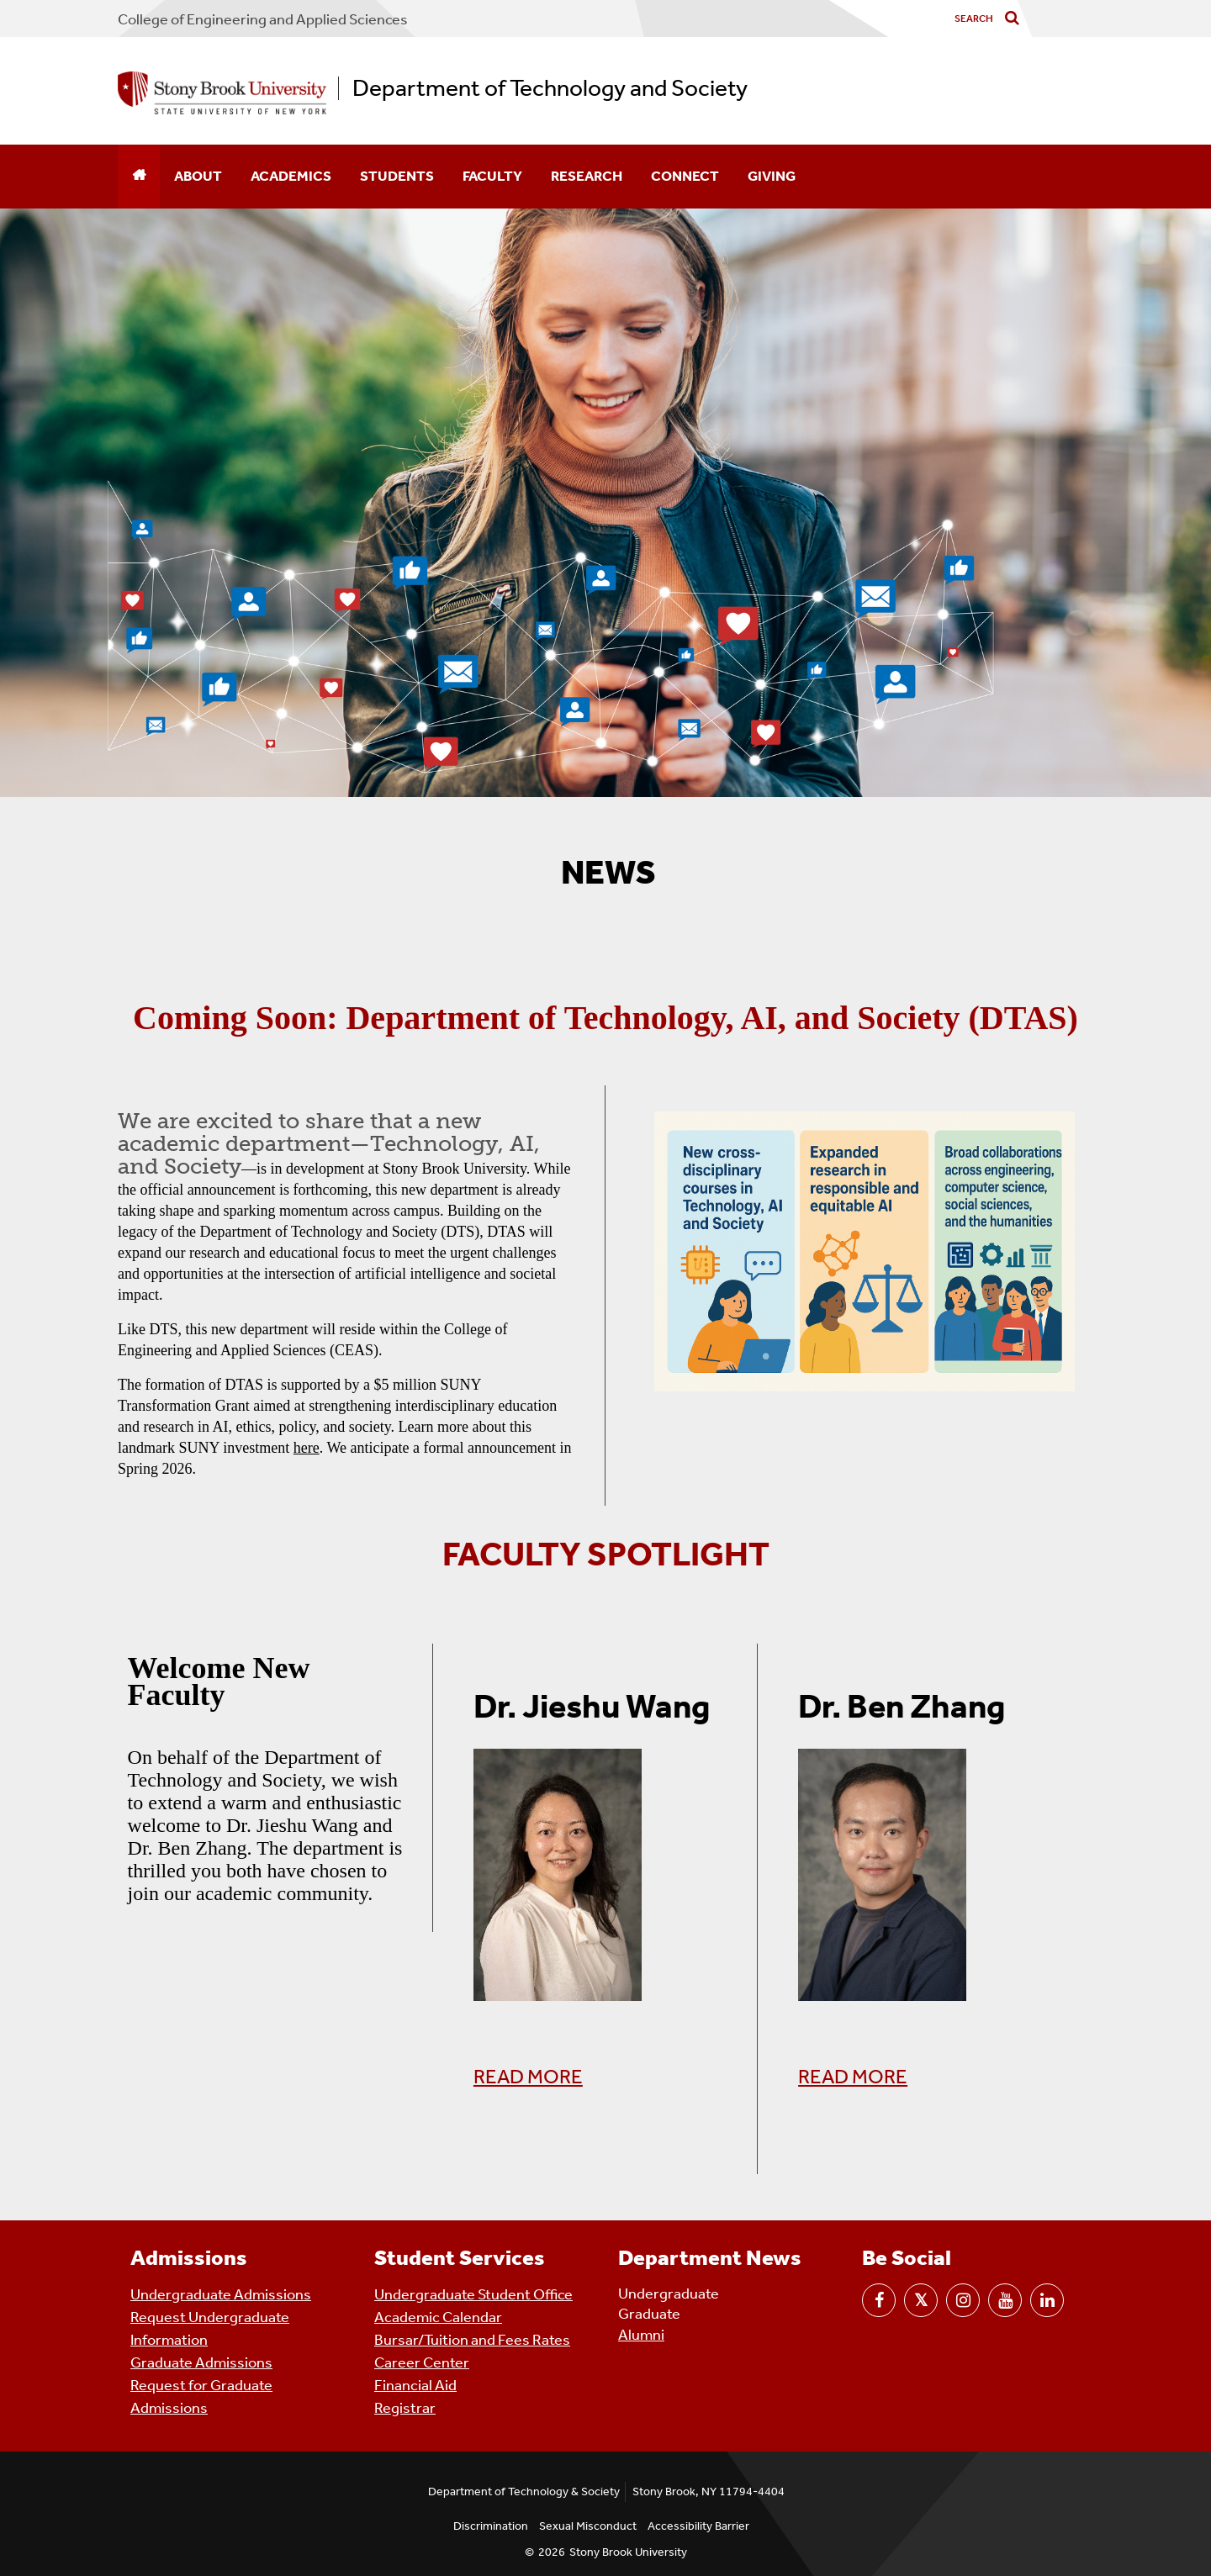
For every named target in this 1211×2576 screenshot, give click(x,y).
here (306, 1447)
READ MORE (528, 2076)
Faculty (492, 175)
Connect (685, 175)
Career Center (421, 2362)
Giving (772, 175)
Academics (291, 175)
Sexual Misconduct (588, 2526)
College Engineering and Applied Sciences (263, 19)
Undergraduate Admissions (220, 2294)
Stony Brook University (628, 2552)
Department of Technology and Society (550, 88)
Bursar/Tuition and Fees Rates (472, 2340)
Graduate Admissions (201, 2362)
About (198, 175)
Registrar (405, 2408)
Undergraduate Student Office (473, 2294)
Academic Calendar (438, 2317)
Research (586, 175)
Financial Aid (415, 2385)
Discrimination (490, 2526)
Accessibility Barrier (698, 2526)
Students (397, 175)
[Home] (139, 177)
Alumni (641, 2334)
